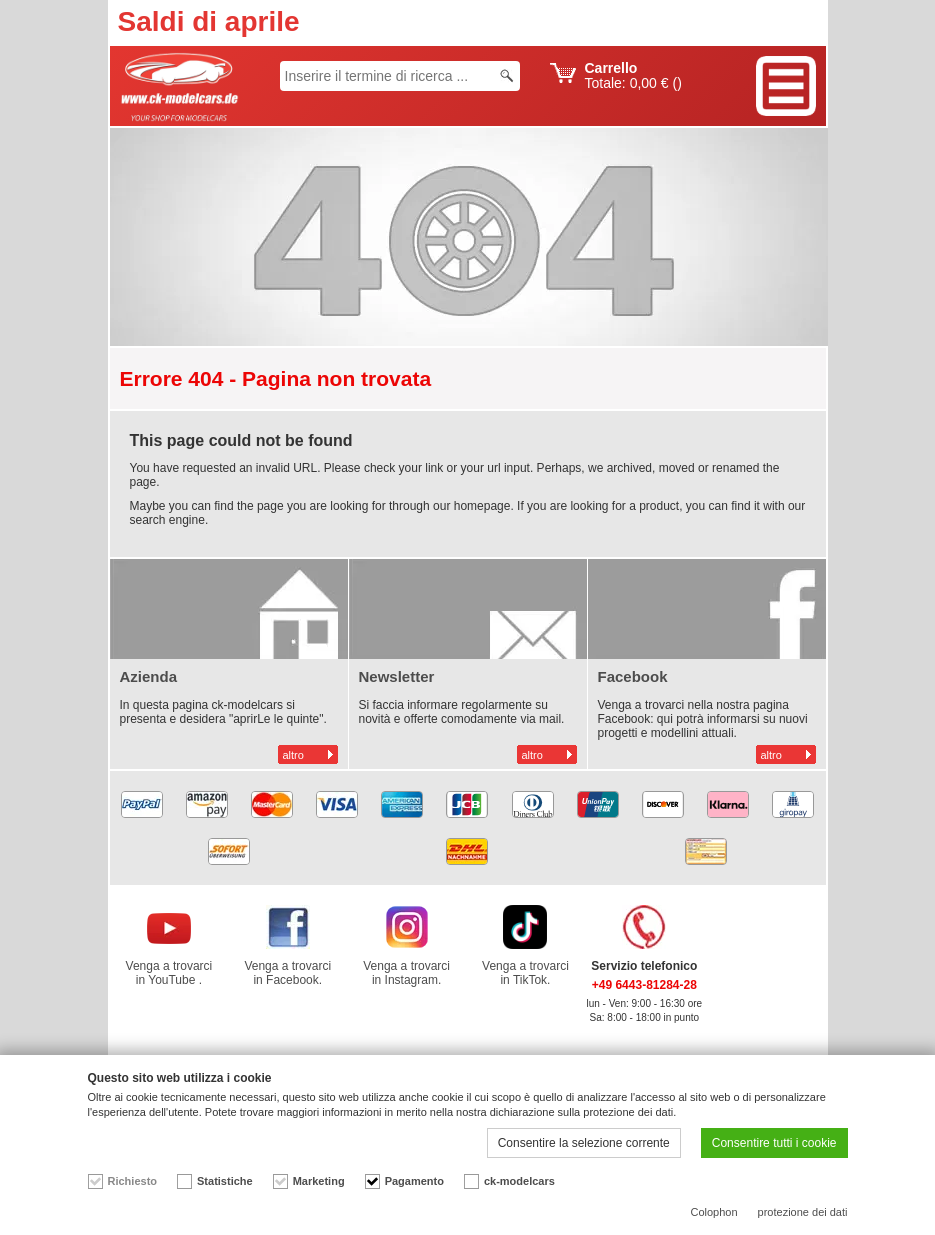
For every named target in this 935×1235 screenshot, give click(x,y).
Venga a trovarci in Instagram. (406, 973)
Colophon (714, 1212)
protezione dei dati (803, 1212)
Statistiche (225, 1181)
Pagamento (414, 1181)
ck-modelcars (519, 1181)
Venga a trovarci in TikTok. (525, 973)
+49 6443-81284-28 (644, 985)
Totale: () (633, 76)
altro (293, 755)
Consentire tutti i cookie (774, 1143)
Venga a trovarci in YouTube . (169, 973)
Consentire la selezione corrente (584, 1143)
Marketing (319, 1181)
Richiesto (133, 1181)
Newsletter (397, 676)
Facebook (633, 676)
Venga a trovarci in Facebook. (287, 973)
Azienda (149, 676)
